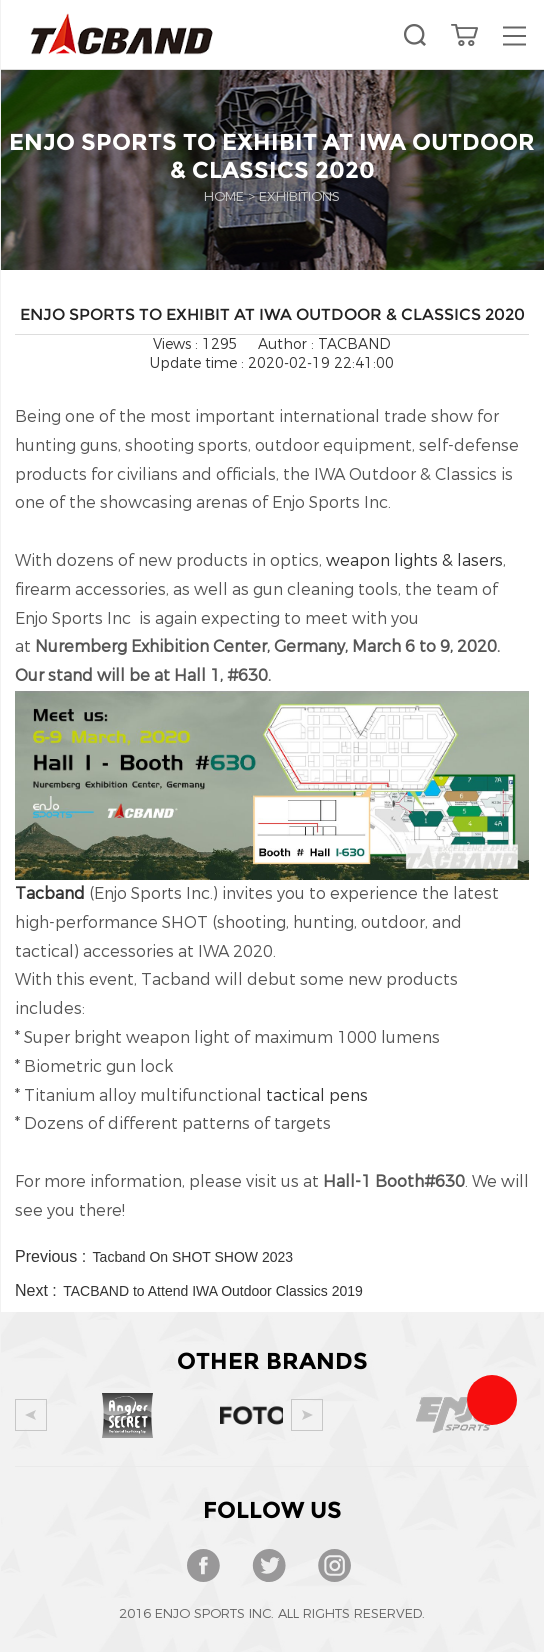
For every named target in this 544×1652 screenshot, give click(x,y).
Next (307, 1415)
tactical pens (317, 1095)
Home (224, 196)
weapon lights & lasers (414, 560)
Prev (31, 1415)
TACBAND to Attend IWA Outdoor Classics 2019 (213, 1291)
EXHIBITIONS (299, 196)
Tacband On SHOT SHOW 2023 (193, 1257)
